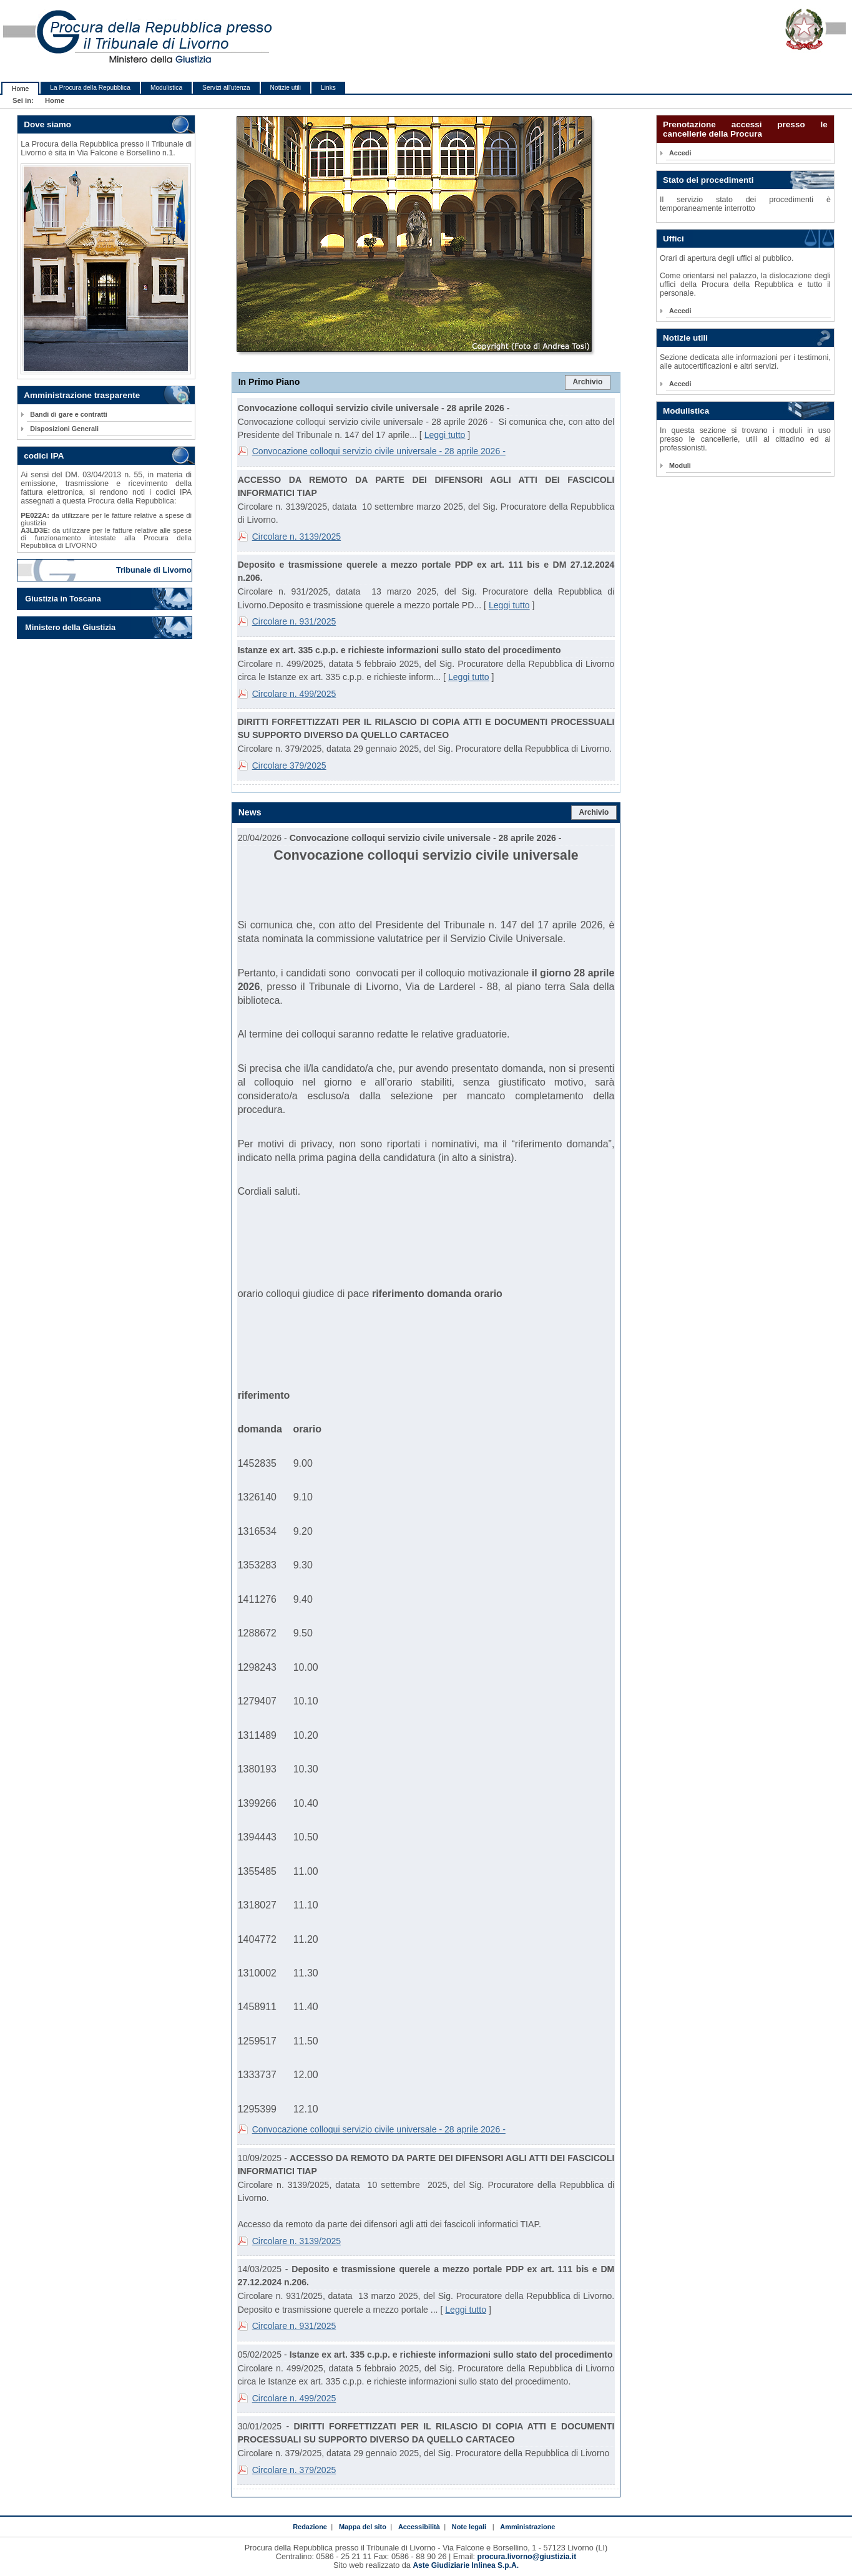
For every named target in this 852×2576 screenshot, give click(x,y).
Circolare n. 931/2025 (294, 621)
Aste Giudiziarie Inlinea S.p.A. (466, 2565)
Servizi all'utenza (226, 87)
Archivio (587, 381)
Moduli (680, 465)
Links (328, 87)
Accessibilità (419, 2526)
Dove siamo (47, 124)
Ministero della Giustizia (70, 627)
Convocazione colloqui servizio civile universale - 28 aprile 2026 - (379, 451)
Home (20, 88)
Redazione (310, 2526)
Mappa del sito (362, 2526)
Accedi (680, 153)
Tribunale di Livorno (154, 570)
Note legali (469, 2526)
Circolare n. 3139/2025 (296, 537)
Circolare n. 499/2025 (294, 694)
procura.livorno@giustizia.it (527, 2556)
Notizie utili (285, 87)
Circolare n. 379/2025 (294, 2470)
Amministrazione (527, 2526)
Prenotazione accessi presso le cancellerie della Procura (745, 129)
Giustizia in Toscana (62, 599)
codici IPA (44, 455)
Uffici (673, 238)
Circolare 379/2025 (289, 765)
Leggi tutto (445, 435)
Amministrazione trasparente (82, 395)
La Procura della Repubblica (90, 87)
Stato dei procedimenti (708, 180)
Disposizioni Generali (64, 428)
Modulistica (166, 87)
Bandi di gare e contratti (68, 414)
